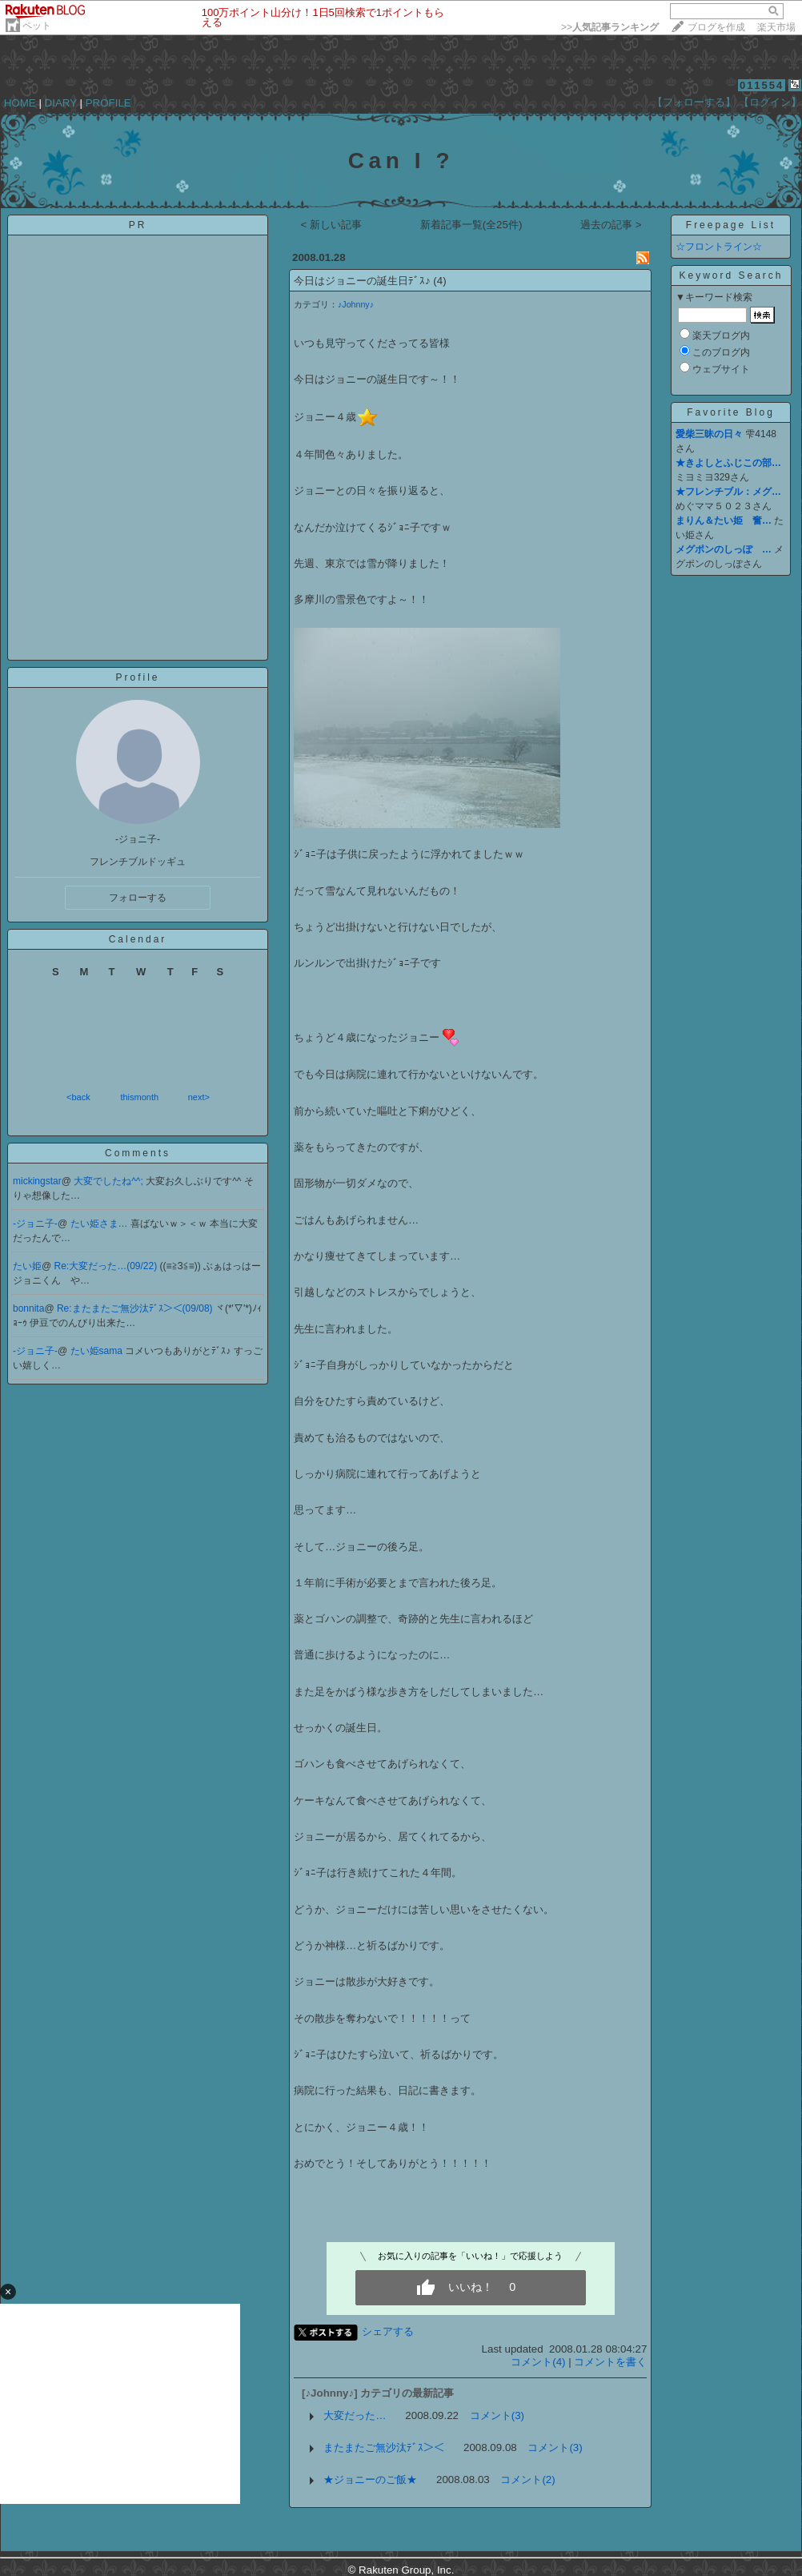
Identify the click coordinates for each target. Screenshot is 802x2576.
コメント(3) (497, 2415)
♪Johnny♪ (356, 304)
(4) (439, 281)
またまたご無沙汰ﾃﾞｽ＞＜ (383, 2447)
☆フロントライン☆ (719, 246)
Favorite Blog (731, 412)
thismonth (139, 1097)
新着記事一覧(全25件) (471, 225)
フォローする (137, 897)
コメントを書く (610, 2362)
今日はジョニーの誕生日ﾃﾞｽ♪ (362, 281)
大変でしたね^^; (110, 1181)
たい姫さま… (100, 1223)
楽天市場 (776, 27)
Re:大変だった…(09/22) (107, 1266)
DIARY (61, 103)
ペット (36, 25)
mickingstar (37, 1181)
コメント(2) (527, 2480)
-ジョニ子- (35, 1223)
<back (78, 1097)
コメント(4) (538, 2362)
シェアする (388, 2331)
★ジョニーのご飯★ (370, 2480)
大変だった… (354, 2415)
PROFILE (108, 103)
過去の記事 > (611, 225)
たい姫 (27, 1266)
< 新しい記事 (331, 225)
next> (199, 1097)
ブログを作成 (716, 27)
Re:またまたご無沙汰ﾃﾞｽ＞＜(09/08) (136, 1308)
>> (610, 27)
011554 (762, 85)
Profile (137, 677)
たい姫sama (98, 1350)
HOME (20, 103)
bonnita (28, 1308)
